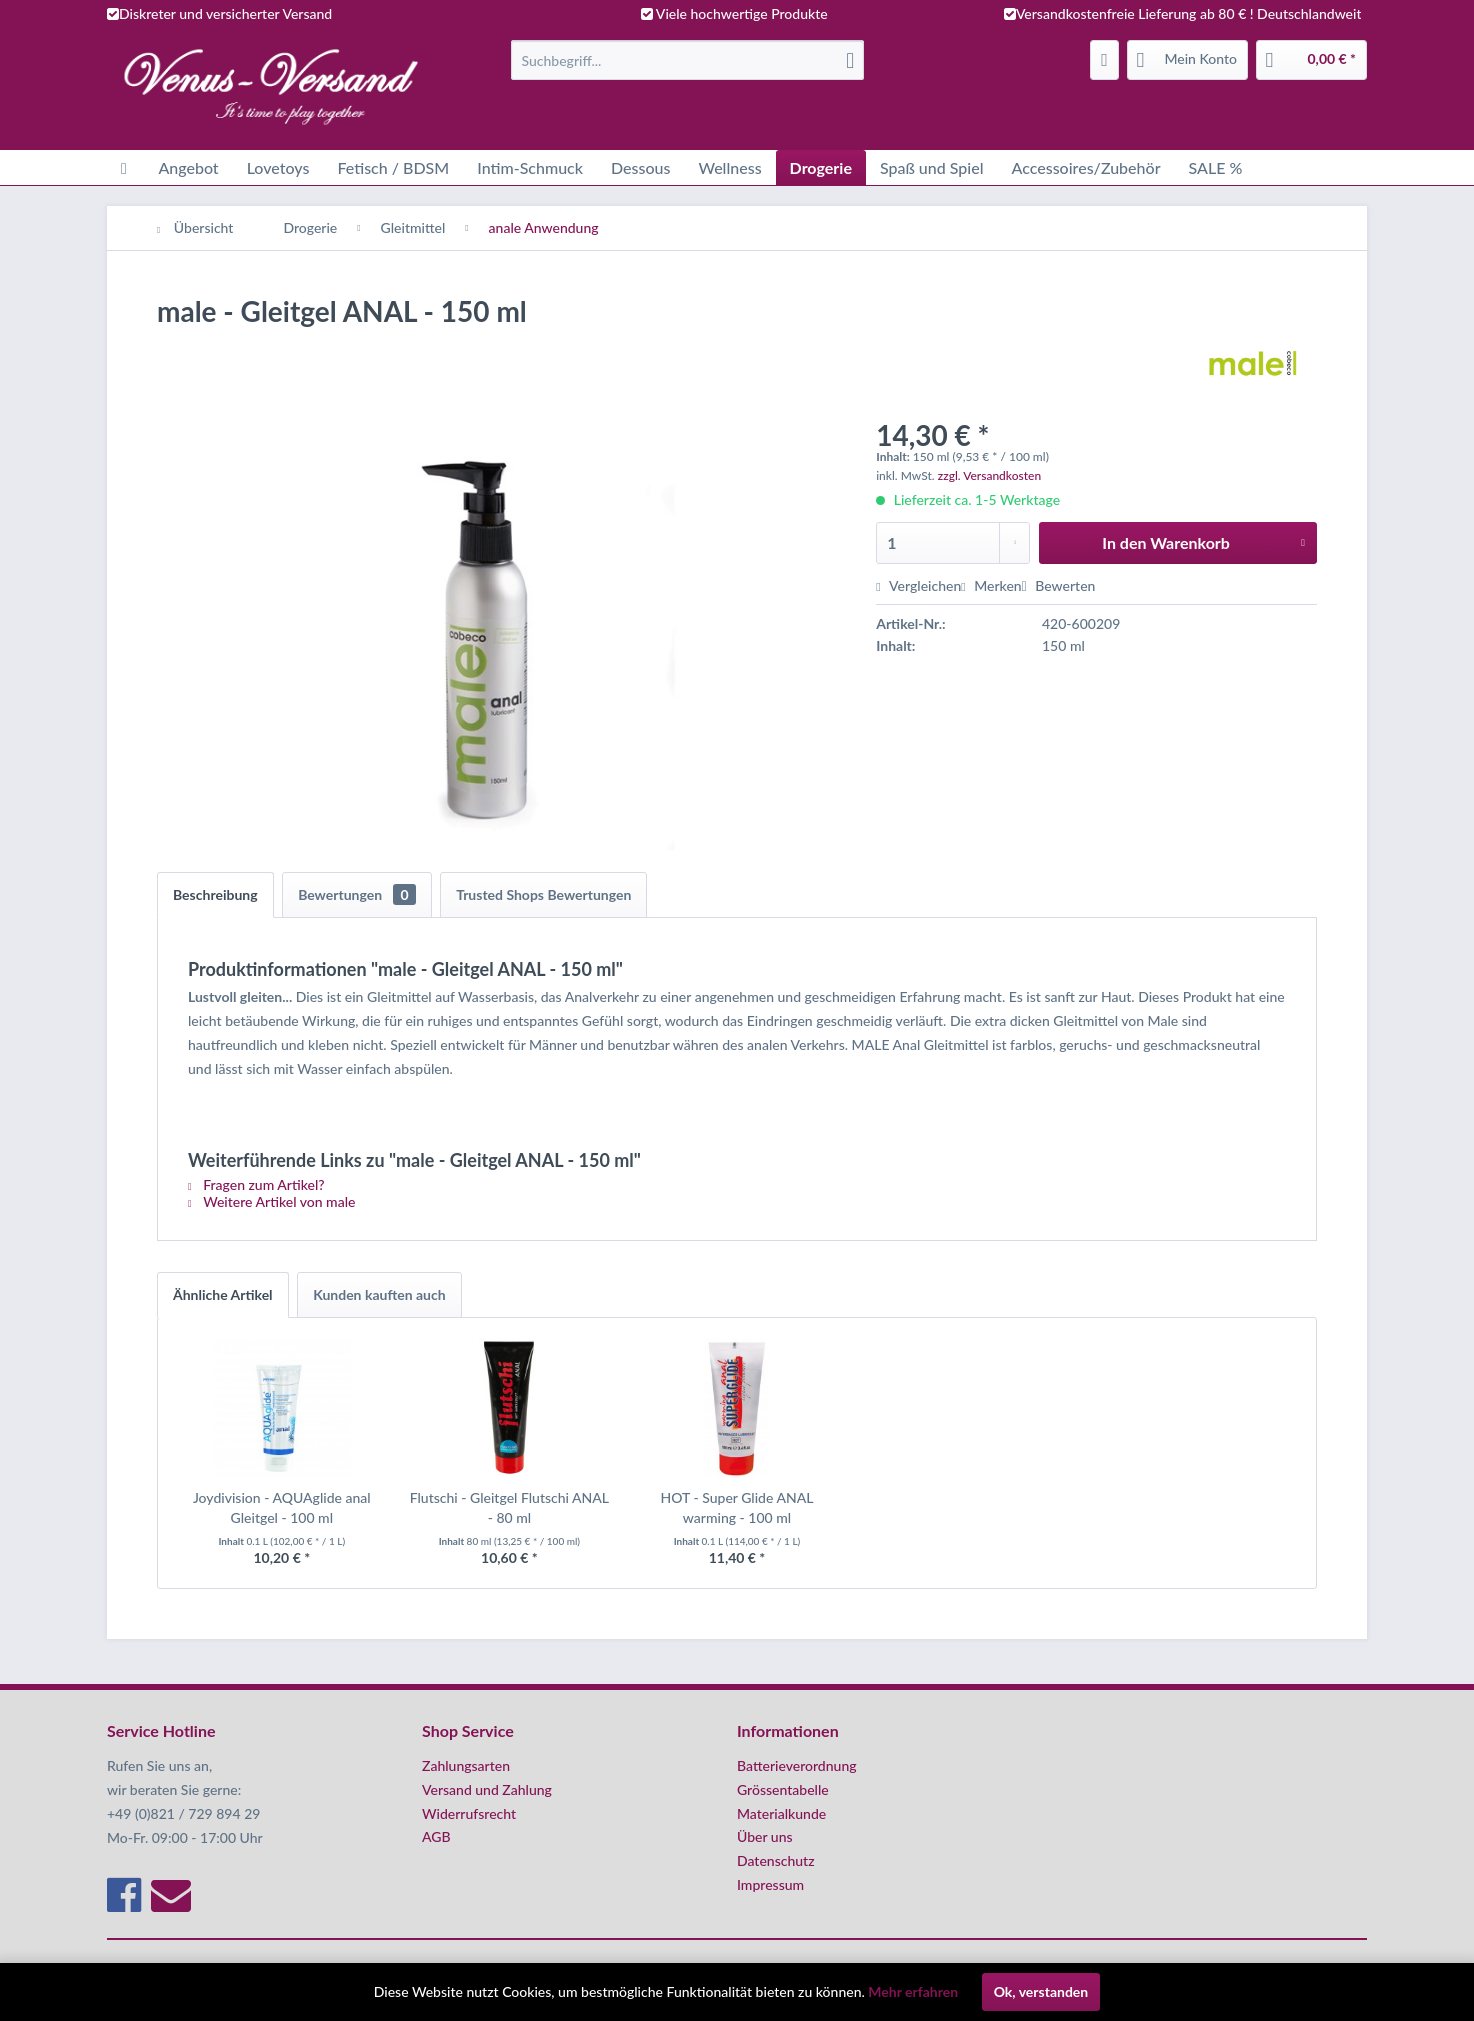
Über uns (765, 1836)
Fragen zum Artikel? (256, 1184)
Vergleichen (918, 585)
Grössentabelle (783, 1789)
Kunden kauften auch (379, 1294)
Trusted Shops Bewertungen (543, 894)
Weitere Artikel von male (271, 1201)
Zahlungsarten (466, 1765)
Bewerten (1059, 585)
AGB (436, 1836)
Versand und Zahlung (487, 1789)
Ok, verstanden (1041, 1991)
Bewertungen (356, 894)
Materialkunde (781, 1813)
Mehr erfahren (913, 1991)
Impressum (770, 1884)
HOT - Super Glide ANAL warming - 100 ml (737, 1507)
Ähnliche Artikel (223, 1294)
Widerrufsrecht (469, 1813)
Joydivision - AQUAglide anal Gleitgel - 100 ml (282, 1507)
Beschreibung (215, 894)
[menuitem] (687, 60)
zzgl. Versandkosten (989, 475)
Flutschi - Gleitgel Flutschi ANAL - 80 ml (509, 1507)
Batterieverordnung (797, 1765)
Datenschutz (776, 1860)
